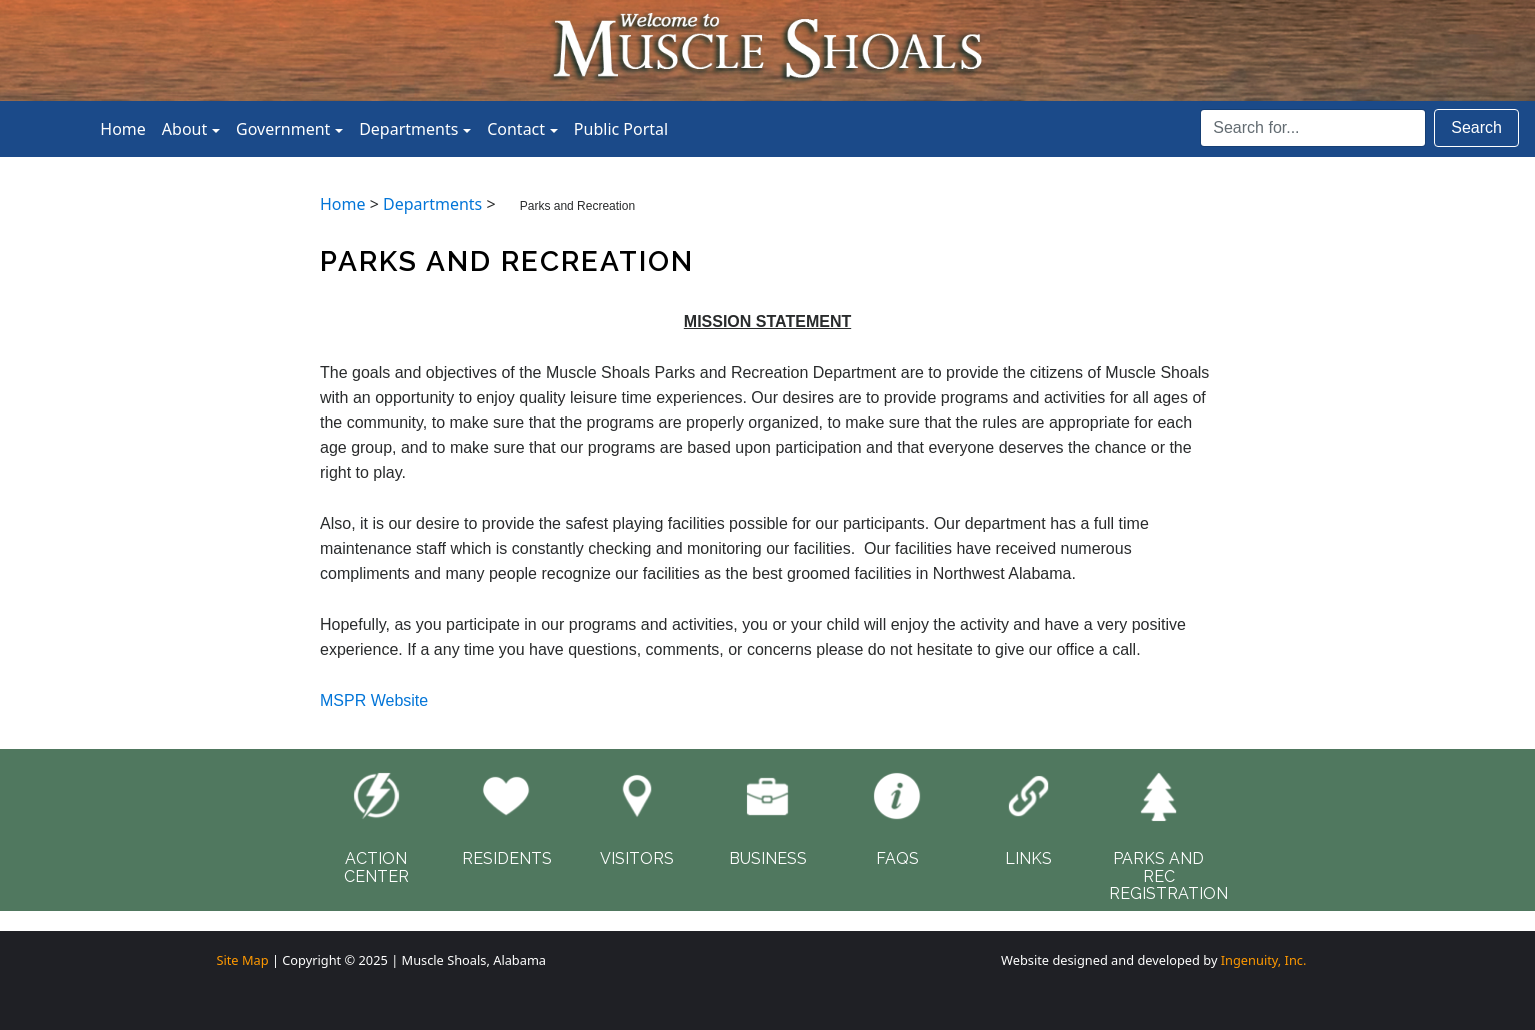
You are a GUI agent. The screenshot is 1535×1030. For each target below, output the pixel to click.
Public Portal (621, 129)
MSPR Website (374, 700)
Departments (408, 129)
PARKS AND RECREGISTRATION (1168, 876)
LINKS (1028, 858)
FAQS (897, 858)
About (184, 129)
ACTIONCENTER (376, 867)
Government (283, 129)
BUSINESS (768, 858)
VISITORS (637, 858)
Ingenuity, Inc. (1264, 960)
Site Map (242, 960)
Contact (516, 129)
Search (1476, 127)
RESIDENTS (507, 858)
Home (123, 129)
